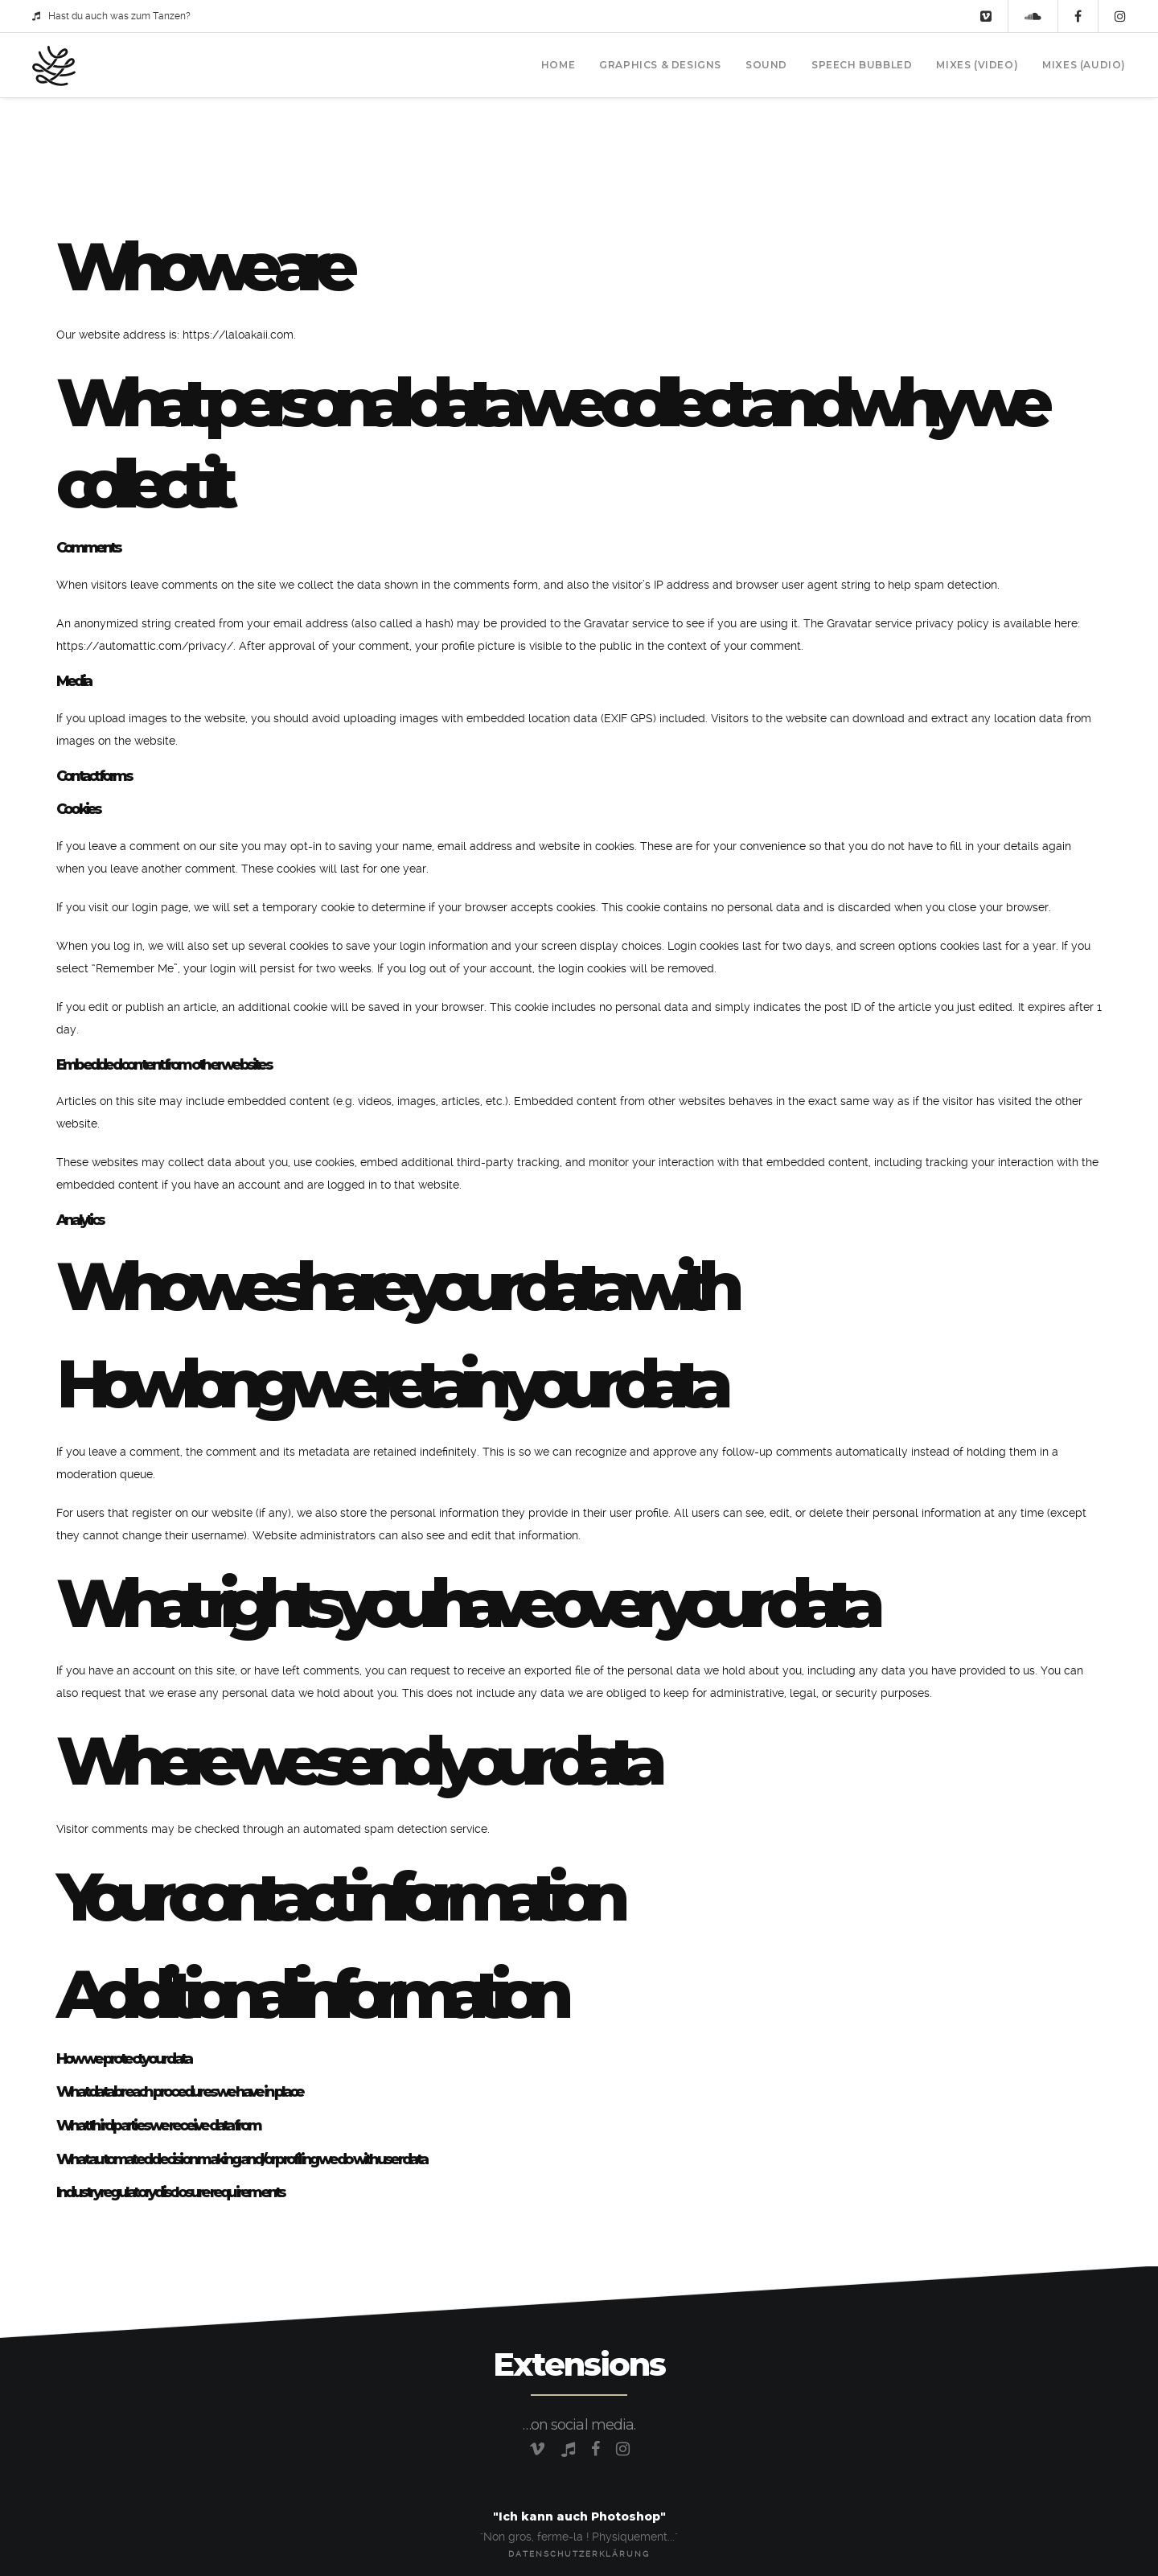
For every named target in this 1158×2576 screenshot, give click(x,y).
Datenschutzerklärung (579, 2553)
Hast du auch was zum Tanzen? (111, 16)
